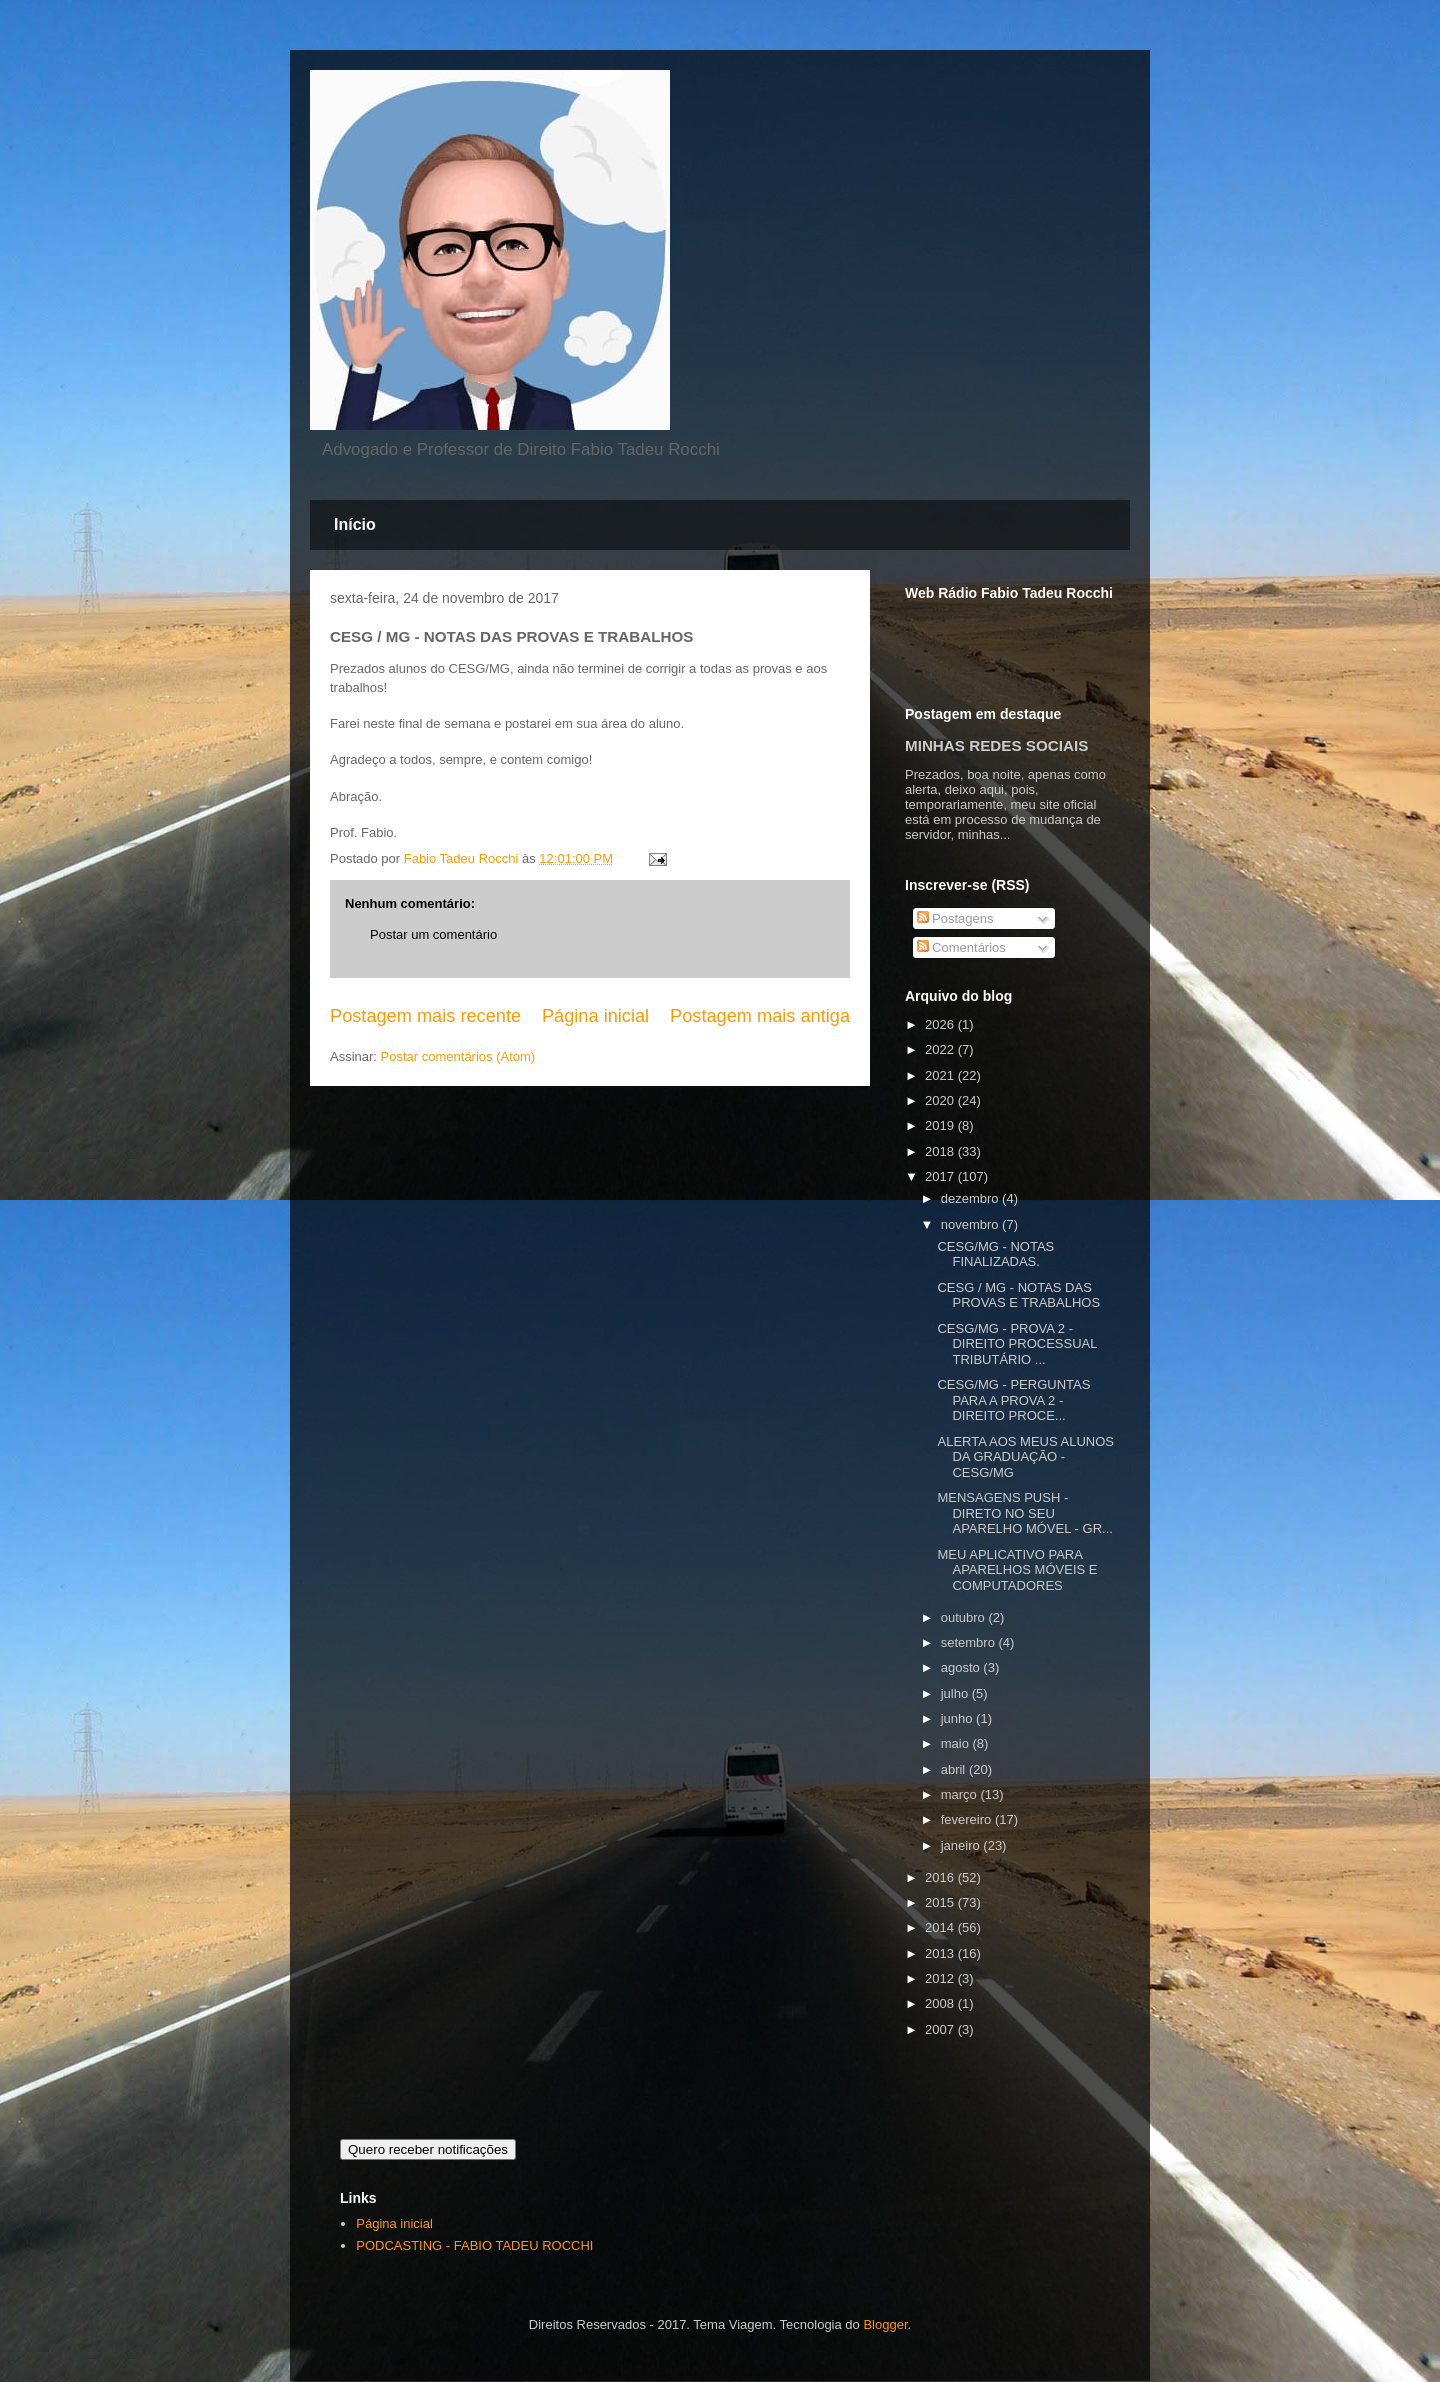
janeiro (962, 1845)
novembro (971, 1224)
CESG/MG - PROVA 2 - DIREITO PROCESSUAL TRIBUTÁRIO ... (1016, 1344)
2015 (941, 1902)
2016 (941, 1877)
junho (958, 1718)
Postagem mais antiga (760, 1016)
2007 (941, 2029)
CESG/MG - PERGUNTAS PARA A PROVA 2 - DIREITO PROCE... (1013, 1400)
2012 (941, 1978)
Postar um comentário (433, 934)
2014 (941, 1927)
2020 (941, 1100)
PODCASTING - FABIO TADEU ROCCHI (474, 2245)
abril (955, 1769)
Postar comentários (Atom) (458, 1056)
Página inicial (595, 1016)
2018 (941, 1151)
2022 (941, 1049)
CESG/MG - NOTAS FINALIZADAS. (995, 1254)
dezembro (971, 1198)
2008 (941, 2003)
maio (957, 1743)
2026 (941, 1024)
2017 (941, 1176)
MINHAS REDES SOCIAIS (996, 745)
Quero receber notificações (428, 2149)
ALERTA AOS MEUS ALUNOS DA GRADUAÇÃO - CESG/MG (1025, 1457)
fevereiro (968, 1819)
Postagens (955, 918)
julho (956, 1693)
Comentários (961, 947)
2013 (941, 1953)
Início (355, 524)
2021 (941, 1075)
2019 (941, 1125)
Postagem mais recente (425, 1016)
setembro (970, 1642)
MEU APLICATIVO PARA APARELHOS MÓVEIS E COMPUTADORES (1017, 1570)
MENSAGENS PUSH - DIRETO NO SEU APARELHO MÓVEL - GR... (1024, 1513)
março (961, 1794)
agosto (962, 1667)
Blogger (885, 2324)
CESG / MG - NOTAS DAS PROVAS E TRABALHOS (1018, 1295)
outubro (965, 1617)
